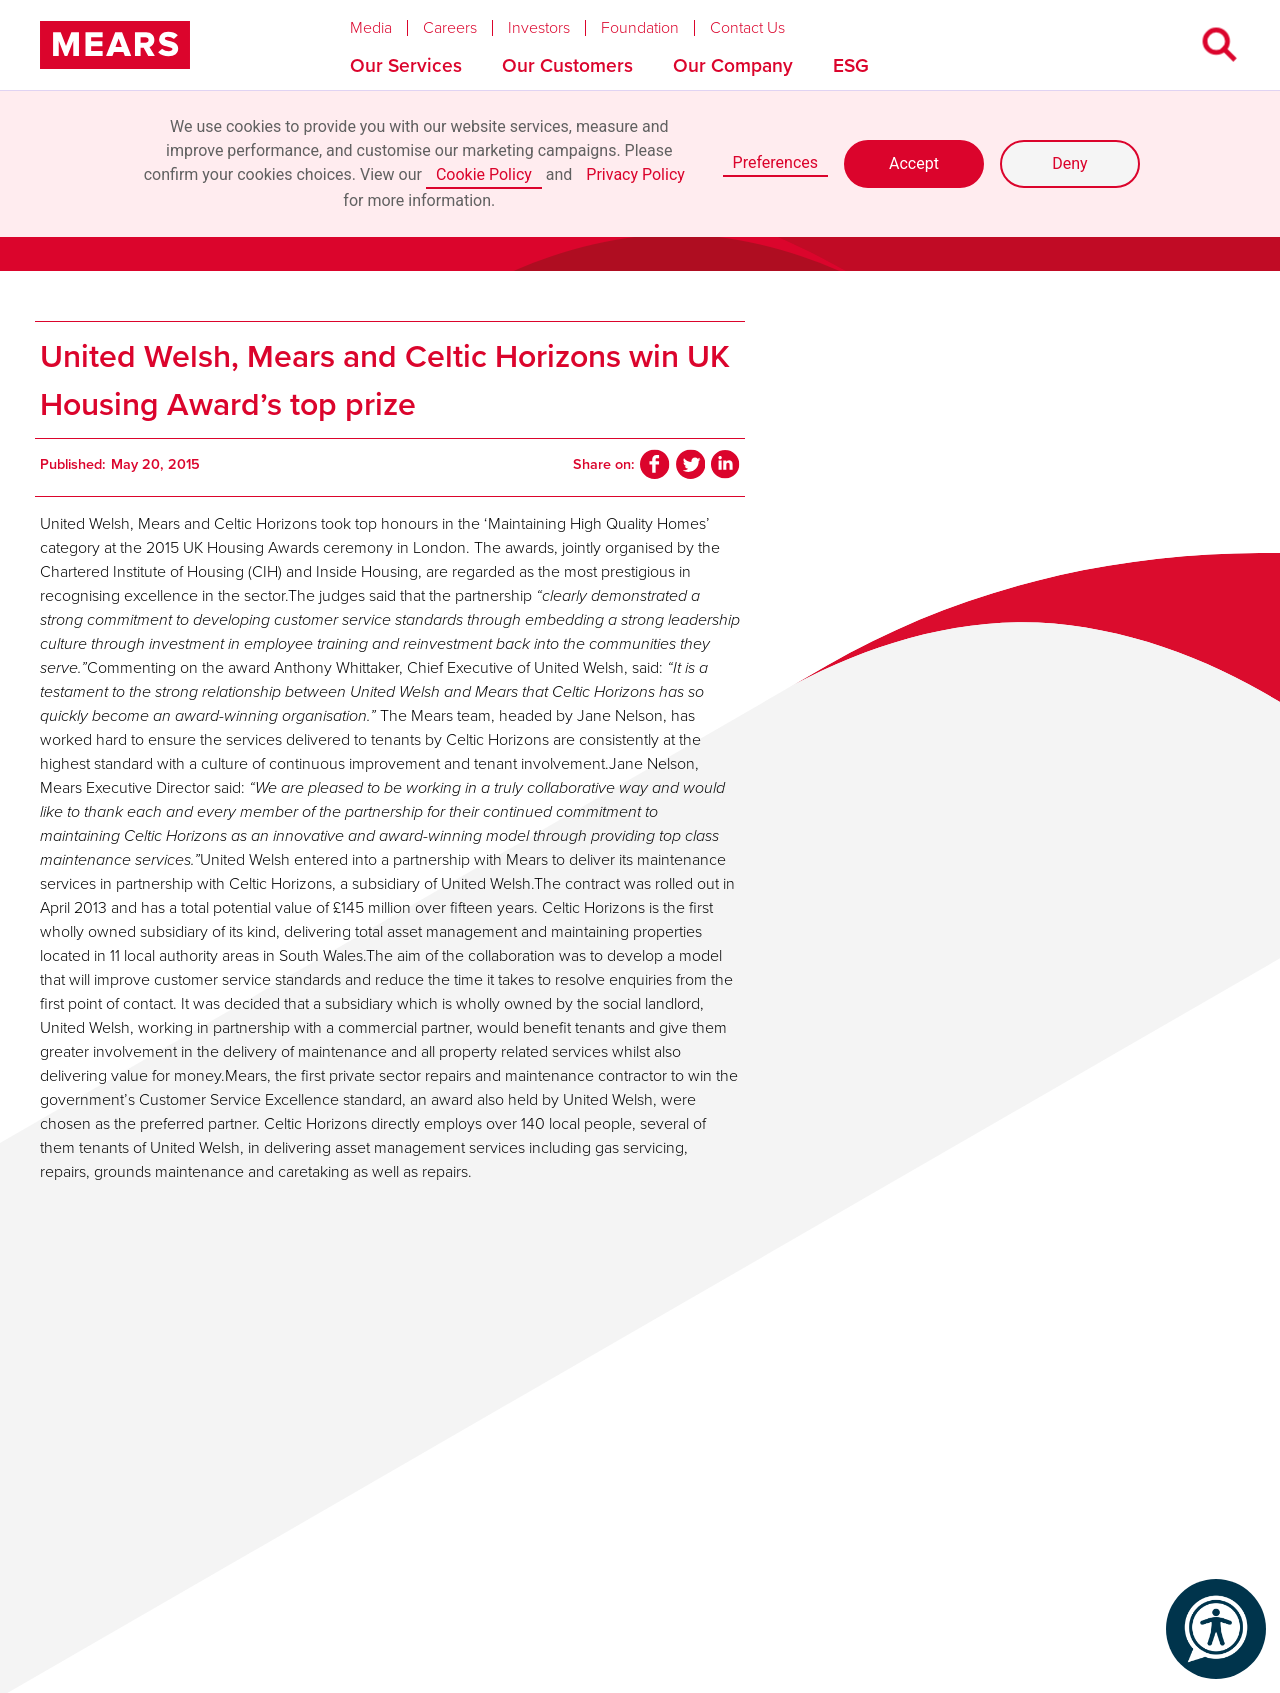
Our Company (733, 65)
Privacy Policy (635, 174)
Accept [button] (914, 163)
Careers (450, 28)
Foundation (640, 28)
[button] (386, 23)
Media (371, 28)
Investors (539, 28)
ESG (851, 65)
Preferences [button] (775, 162)
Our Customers (567, 65)
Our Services (406, 65)
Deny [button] (1069, 163)
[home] (115, 45)
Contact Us (747, 28)
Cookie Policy (484, 174)
